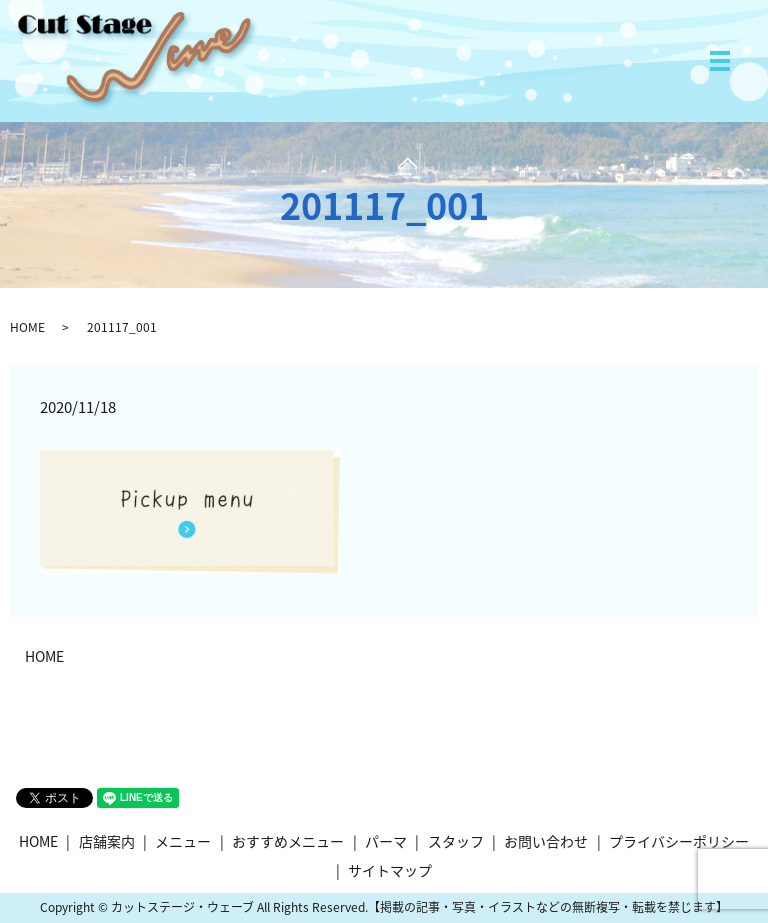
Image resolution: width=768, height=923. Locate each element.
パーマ (386, 841)
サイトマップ (390, 870)
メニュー (183, 841)
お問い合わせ (546, 841)
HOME (27, 327)
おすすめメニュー (288, 841)
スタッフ (456, 841)
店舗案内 (107, 841)
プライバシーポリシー (679, 841)
